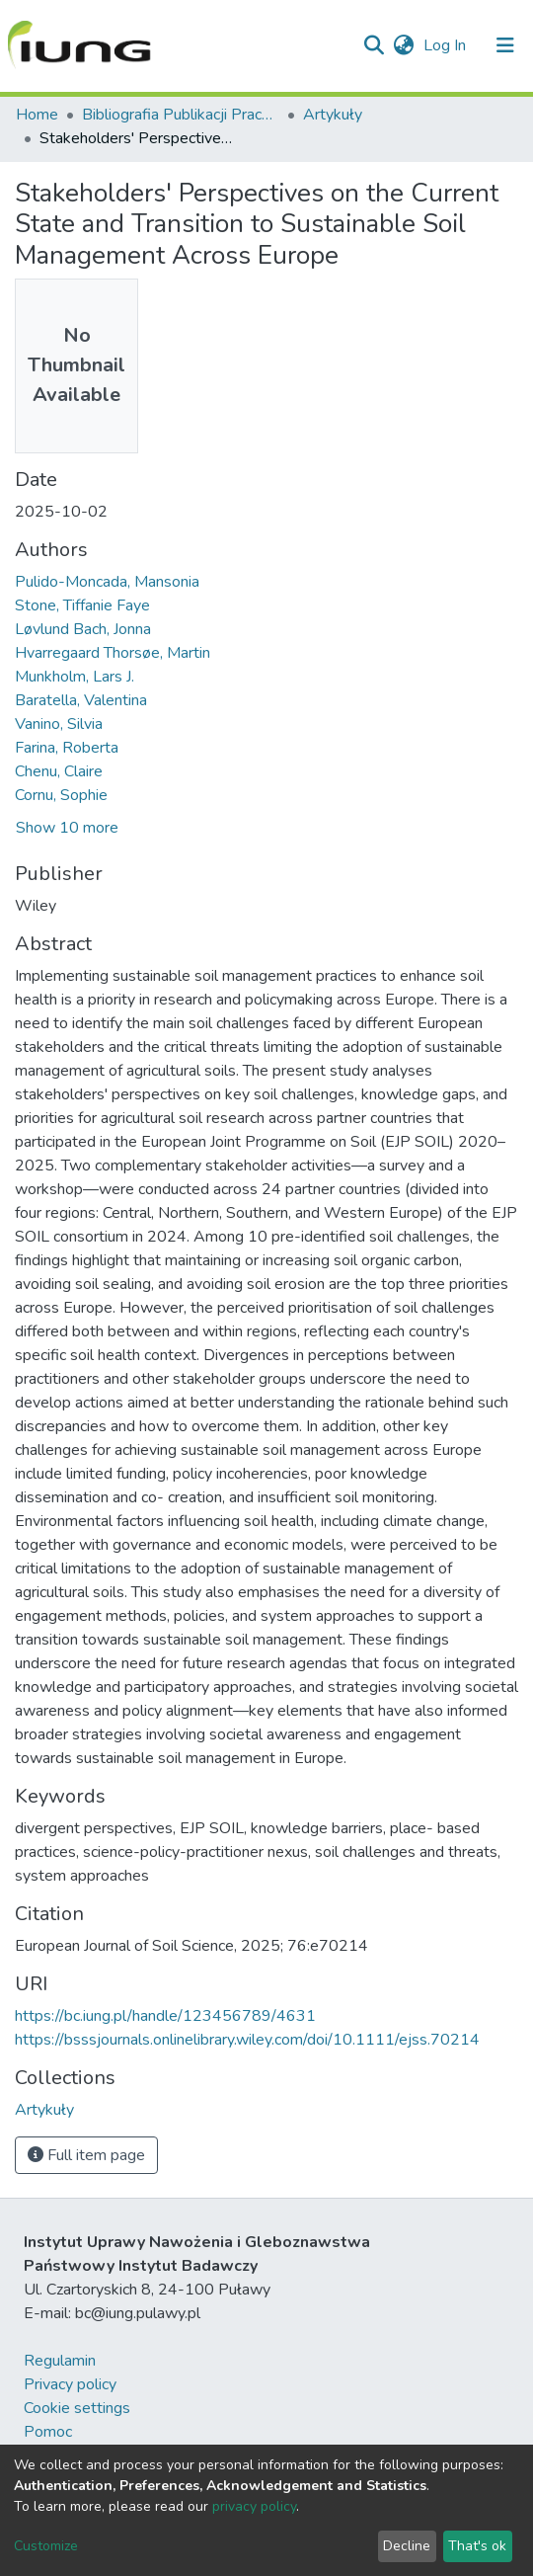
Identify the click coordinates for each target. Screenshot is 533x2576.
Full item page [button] (86, 2155)
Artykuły (332, 114)
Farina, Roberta (66, 748)
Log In (446, 45)
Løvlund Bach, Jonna (83, 629)
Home (37, 114)
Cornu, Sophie (61, 795)
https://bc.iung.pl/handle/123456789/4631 (165, 2016)
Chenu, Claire (59, 771)
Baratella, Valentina (81, 700)
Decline (406, 2545)
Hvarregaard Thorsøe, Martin (112, 653)
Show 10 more (67, 828)
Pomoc (48, 2432)
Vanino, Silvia (59, 724)
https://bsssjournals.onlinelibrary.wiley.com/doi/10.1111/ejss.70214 (247, 2040)
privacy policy (254, 2506)
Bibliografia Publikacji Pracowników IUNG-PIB (180, 114)
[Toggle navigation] (505, 45)
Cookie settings (77, 2408)
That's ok (477, 2545)
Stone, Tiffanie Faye (82, 605)
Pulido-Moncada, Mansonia (107, 582)
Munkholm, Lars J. (74, 676)
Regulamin (60, 2361)
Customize (46, 2545)
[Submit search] (373, 45)
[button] (403, 45)
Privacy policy (70, 2384)
